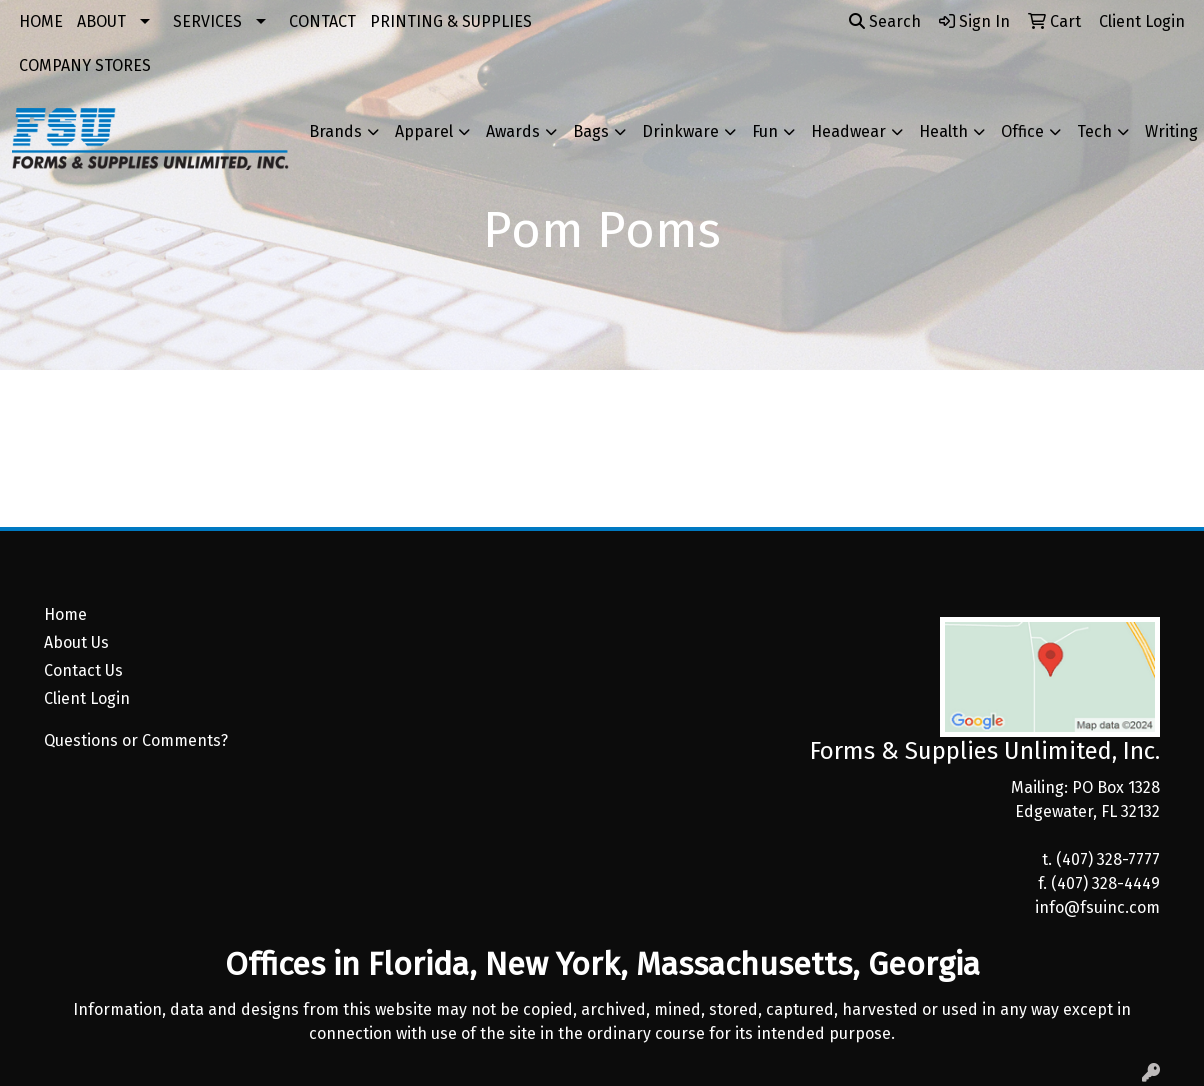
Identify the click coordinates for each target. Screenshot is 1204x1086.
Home (65, 614)
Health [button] (943, 131)
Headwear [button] (848, 131)
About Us (76, 642)
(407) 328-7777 (1108, 859)
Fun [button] (765, 131)
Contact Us (83, 670)
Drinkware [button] (680, 131)
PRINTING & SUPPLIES (451, 21)
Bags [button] (591, 131)
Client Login (87, 698)
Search (885, 21)
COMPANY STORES (85, 65)
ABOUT (101, 21)
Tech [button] (1094, 131)
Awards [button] (513, 131)
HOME (41, 21)
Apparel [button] (424, 131)
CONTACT (322, 21)
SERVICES (207, 21)
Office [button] (1022, 131)
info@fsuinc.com (1097, 907)
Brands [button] (335, 131)
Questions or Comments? (136, 740)
